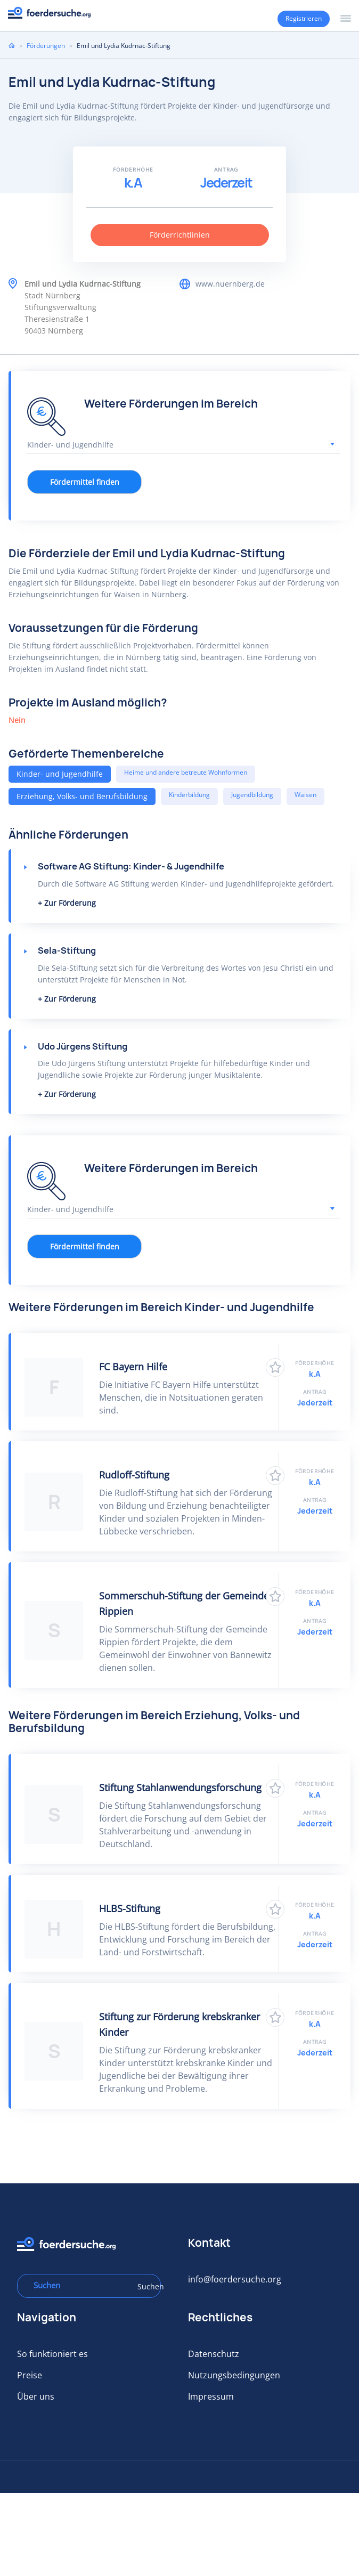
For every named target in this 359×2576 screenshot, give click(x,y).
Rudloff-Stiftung (134, 1474)
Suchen (145, 2286)
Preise (29, 2375)
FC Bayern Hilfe (133, 1366)
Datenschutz (213, 2354)
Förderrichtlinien (180, 235)
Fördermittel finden (84, 482)
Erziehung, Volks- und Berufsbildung (82, 796)
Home (12, 45)
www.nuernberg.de (230, 284)
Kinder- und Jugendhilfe (60, 774)
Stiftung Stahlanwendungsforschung (180, 1787)
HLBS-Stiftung (129, 1908)
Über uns (35, 2396)
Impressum (211, 2396)
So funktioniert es (52, 2354)
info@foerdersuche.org (234, 2279)
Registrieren (303, 18)
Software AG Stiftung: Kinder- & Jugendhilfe (131, 866)
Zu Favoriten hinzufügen (275, 1367)
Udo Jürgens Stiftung (82, 1046)
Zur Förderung (70, 903)
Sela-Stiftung (67, 950)
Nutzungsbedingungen (234, 2375)
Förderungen (46, 45)
